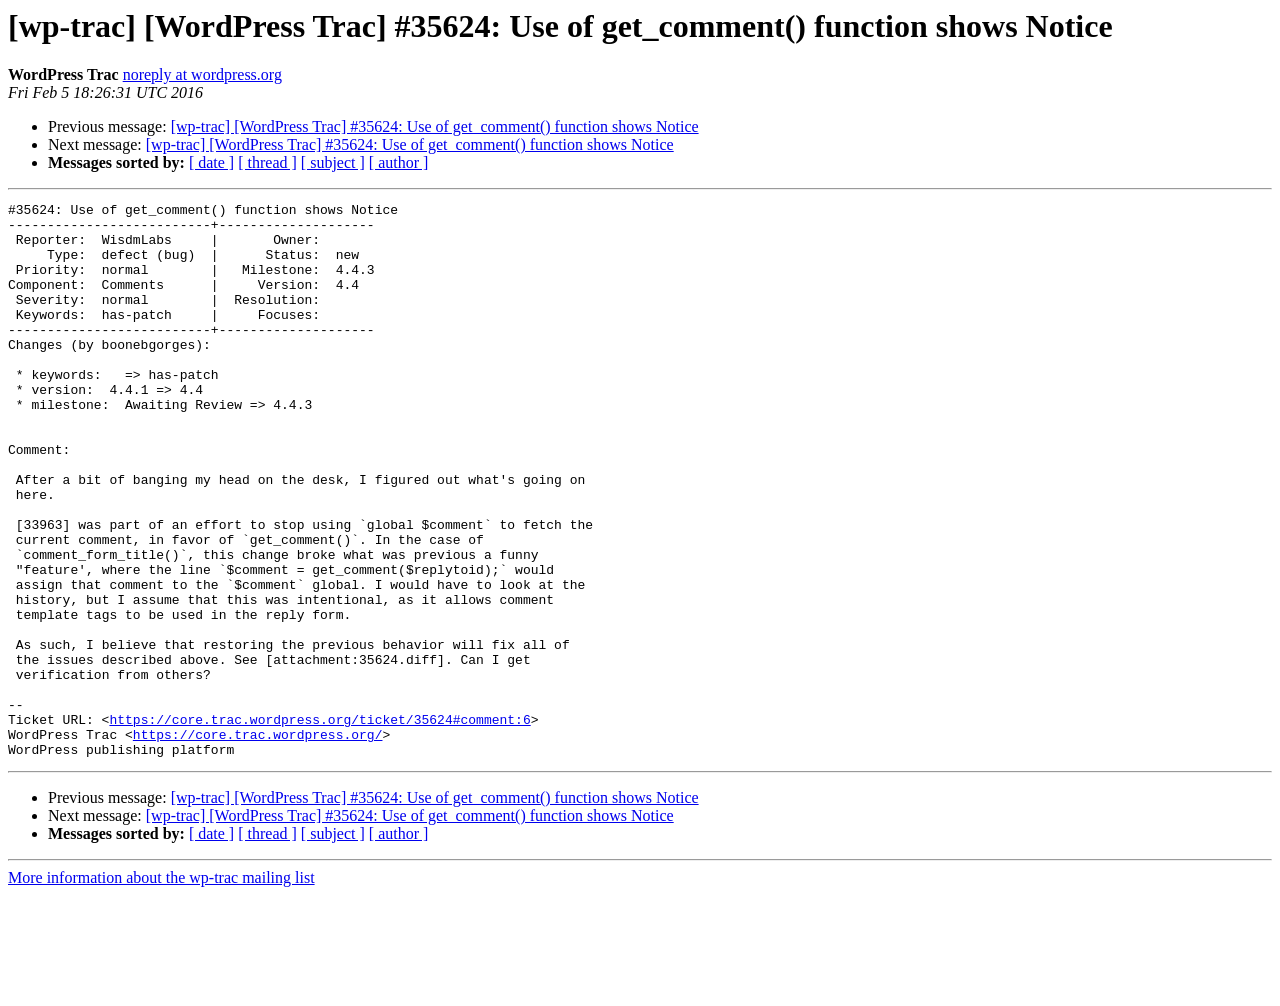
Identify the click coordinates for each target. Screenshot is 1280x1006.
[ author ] (399, 162)
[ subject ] (333, 162)
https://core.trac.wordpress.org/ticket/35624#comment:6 (319, 824)
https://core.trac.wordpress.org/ (258, 842)
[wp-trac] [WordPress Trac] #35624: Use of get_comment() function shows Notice (435, 126)
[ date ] (211, 162)
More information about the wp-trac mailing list (161, 988)
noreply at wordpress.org (202, 74)
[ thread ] (267, 162)
